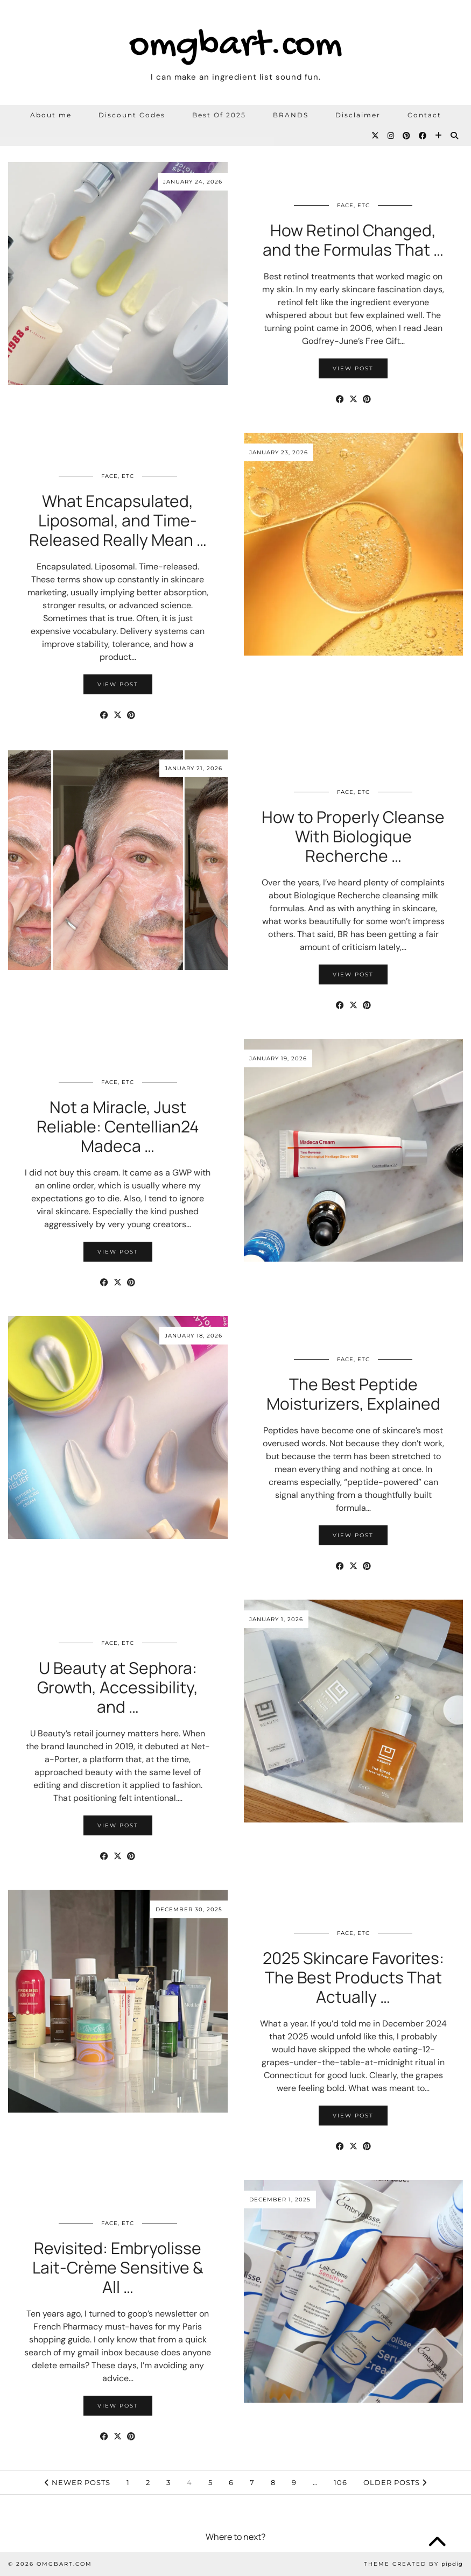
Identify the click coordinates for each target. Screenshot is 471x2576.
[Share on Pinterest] (367, 399)
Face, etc (353, 205)
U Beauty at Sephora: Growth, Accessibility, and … (117, 1687)
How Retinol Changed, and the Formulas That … (353, 240)
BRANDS (290, 115)
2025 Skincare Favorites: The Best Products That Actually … (353, 1977)
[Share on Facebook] (340, 399)
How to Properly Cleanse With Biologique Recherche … (353, 836)
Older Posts (395, 2482)
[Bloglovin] (439, 135)
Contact (424, 115)
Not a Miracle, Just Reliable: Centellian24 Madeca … (118, 1126)
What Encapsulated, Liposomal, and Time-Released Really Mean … (118, 520)
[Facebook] (423, 135)
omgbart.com (235, 46)
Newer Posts (77, 2482)
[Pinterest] (407, 135)
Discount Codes (132, 115)
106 (340, 2482)
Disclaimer (358, 115)
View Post (353, 368)
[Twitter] (375, 135)
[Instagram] (391, 135)
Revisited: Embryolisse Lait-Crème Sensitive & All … (117, 2267)
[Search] (455, 135)
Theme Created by (413, 2563)
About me (51, 115)
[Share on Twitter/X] (353, 399)
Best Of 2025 (219, 115)
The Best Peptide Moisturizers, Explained (353, 1393)
